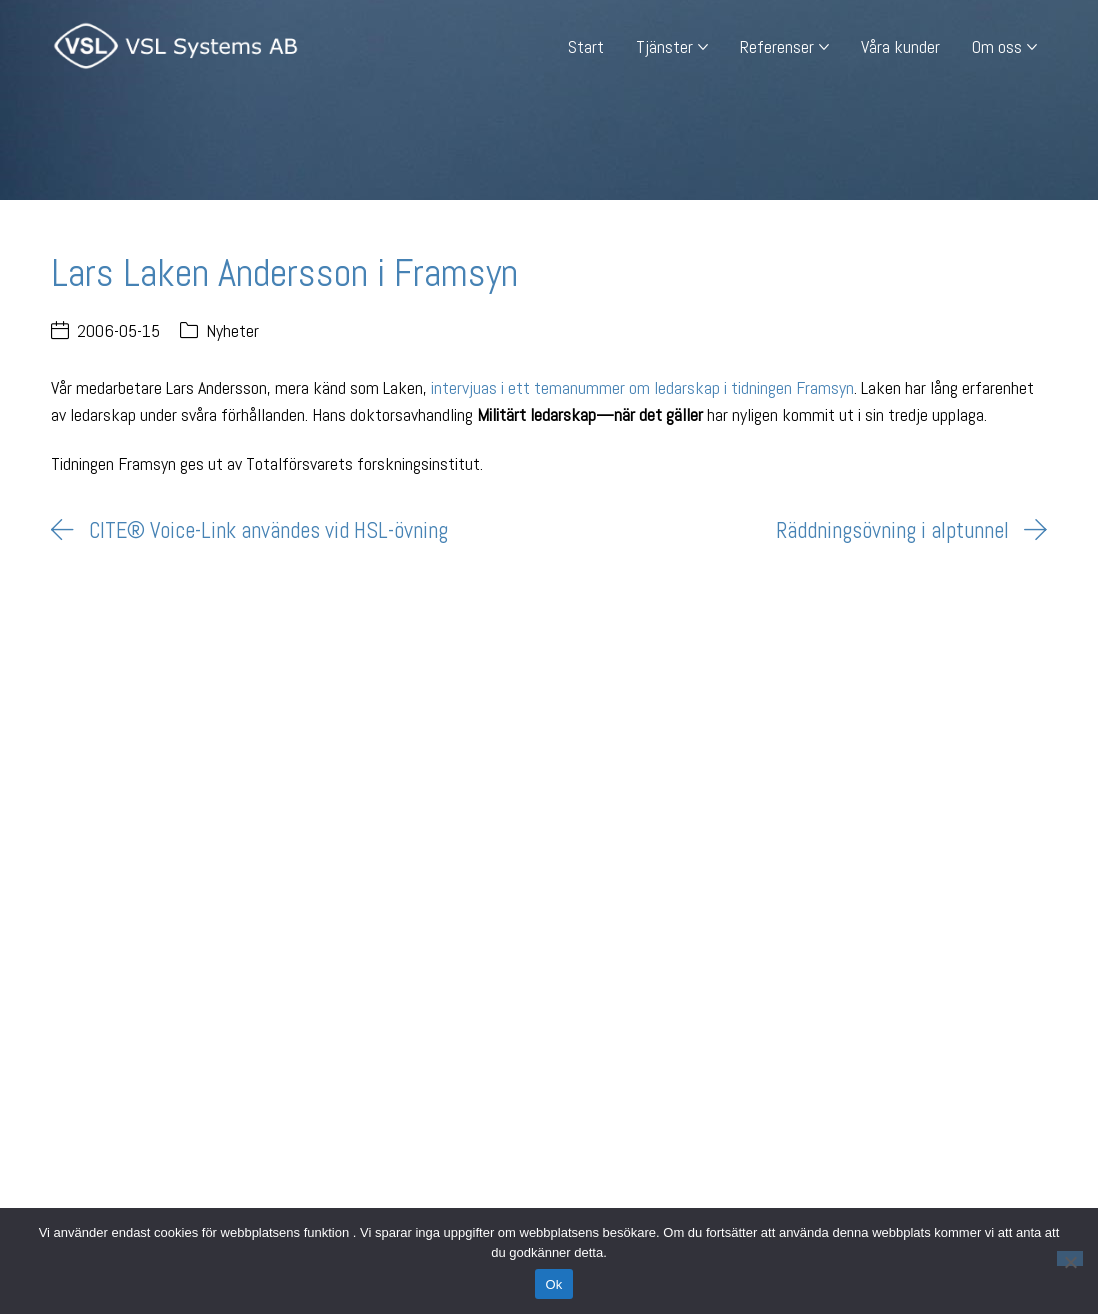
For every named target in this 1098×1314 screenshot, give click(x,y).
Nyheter (232, 330)
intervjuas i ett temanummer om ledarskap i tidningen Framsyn (642, 387)
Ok (553, 1284)
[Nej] (1070, 1258)
